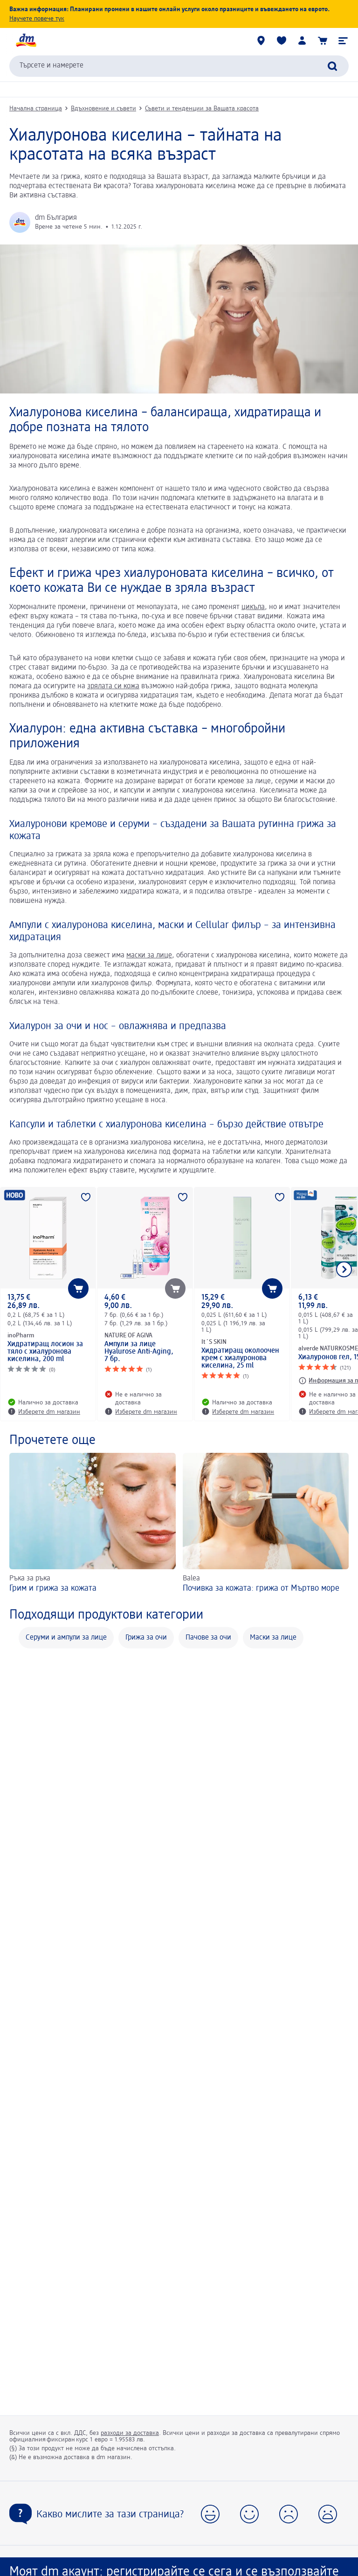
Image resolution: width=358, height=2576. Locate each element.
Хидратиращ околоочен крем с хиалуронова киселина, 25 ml (240, 1358)
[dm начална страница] (25, 40)
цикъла (253, 607)
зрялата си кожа (113, 686)
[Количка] (322, 40)
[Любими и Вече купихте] (281, 40)
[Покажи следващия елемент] (344, 1269)
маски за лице (149, 955)
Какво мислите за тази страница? (110, 2514)
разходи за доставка (130, 2433)
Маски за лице (273, 1637)
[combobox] (179, 66)
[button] (343, 40)
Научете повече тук (36, 18)
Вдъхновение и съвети (103, 108)
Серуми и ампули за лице (66, 1637)
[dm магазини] (261, 40)
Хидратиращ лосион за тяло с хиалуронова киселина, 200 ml (45, 1352)
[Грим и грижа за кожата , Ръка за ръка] (92, 1524)
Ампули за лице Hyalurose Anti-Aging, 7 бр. (138, 1352)
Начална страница (35, 108)
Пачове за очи (208, 1637)
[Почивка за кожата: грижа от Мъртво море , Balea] (266, 1524)
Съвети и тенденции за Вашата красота (202, 108)
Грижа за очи (146, 1637)
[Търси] (332, 66)
